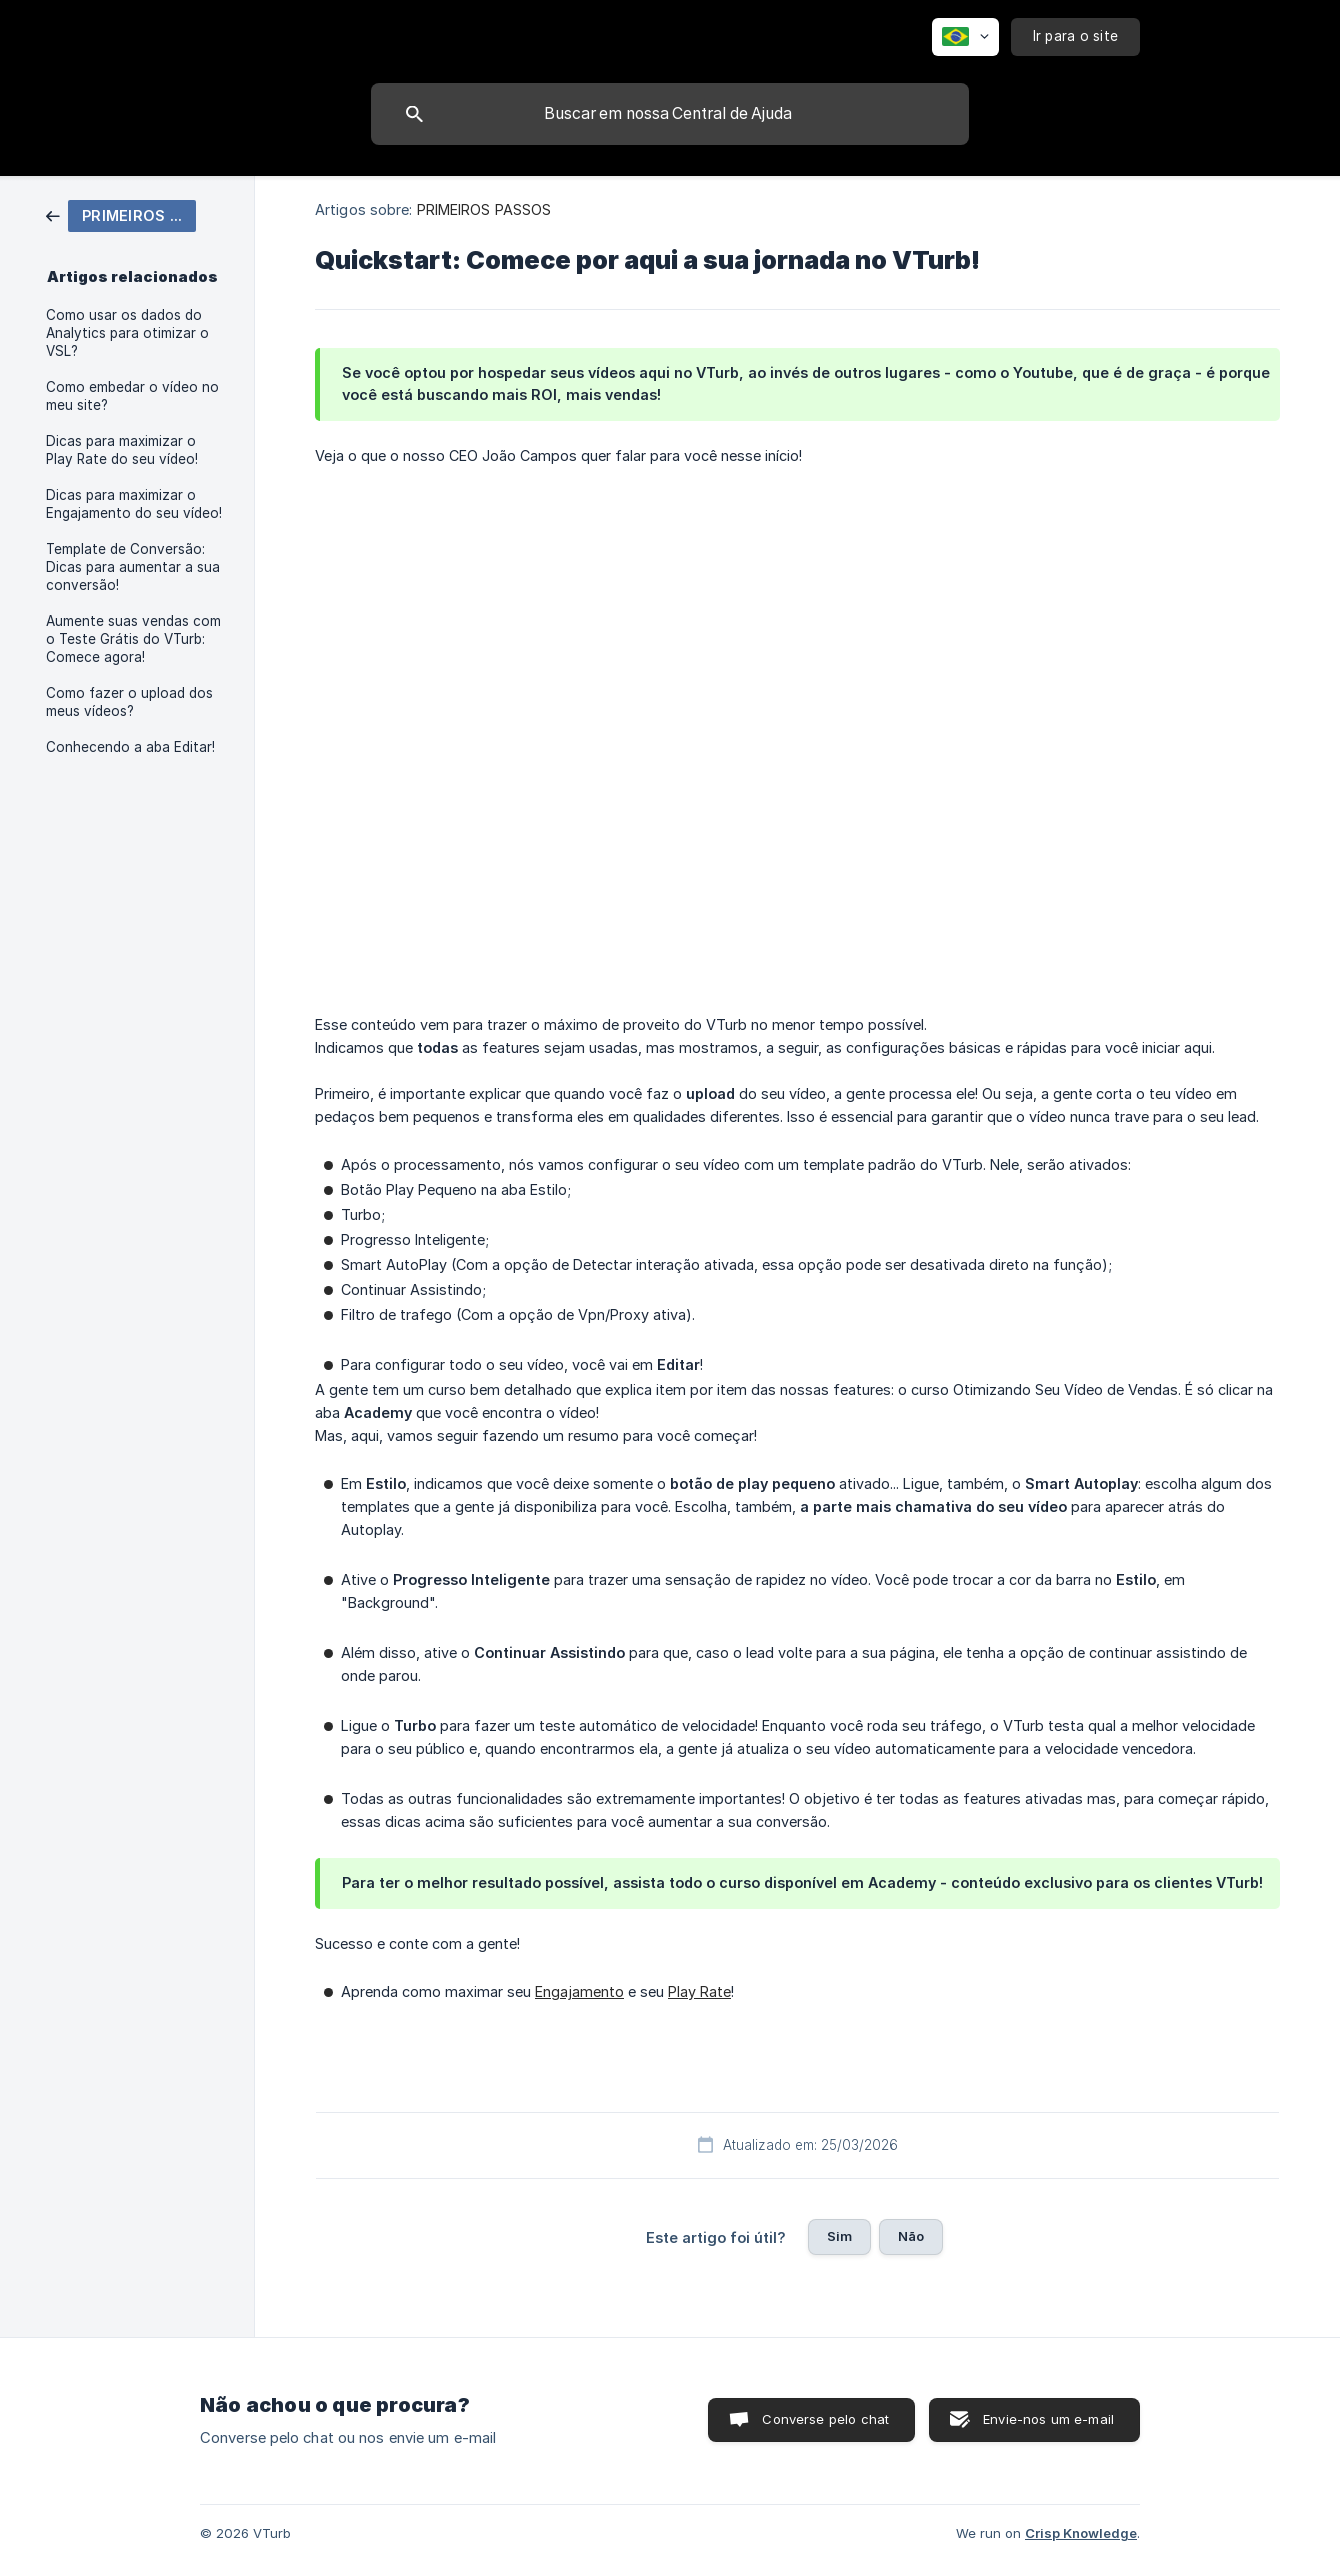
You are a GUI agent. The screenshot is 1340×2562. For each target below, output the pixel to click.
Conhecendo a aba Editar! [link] (130, 747)
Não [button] (911, 2236)
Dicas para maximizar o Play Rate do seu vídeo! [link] (122, 450)
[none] (965, 37)
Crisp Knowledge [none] (1081, 2533)
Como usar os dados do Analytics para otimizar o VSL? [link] (127, 333)
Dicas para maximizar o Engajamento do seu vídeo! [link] (134, 504)
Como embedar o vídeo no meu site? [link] (132, 396)
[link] (121, 214)
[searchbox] (670, 114)
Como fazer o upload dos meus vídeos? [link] (129, 702)
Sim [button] (839, 2236)
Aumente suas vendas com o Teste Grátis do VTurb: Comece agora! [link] (133, 639)
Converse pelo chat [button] (825, 2419)
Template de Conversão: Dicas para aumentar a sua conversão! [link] (133, 567)
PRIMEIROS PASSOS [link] (484, 209)
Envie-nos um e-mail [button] (1048, 2419)
